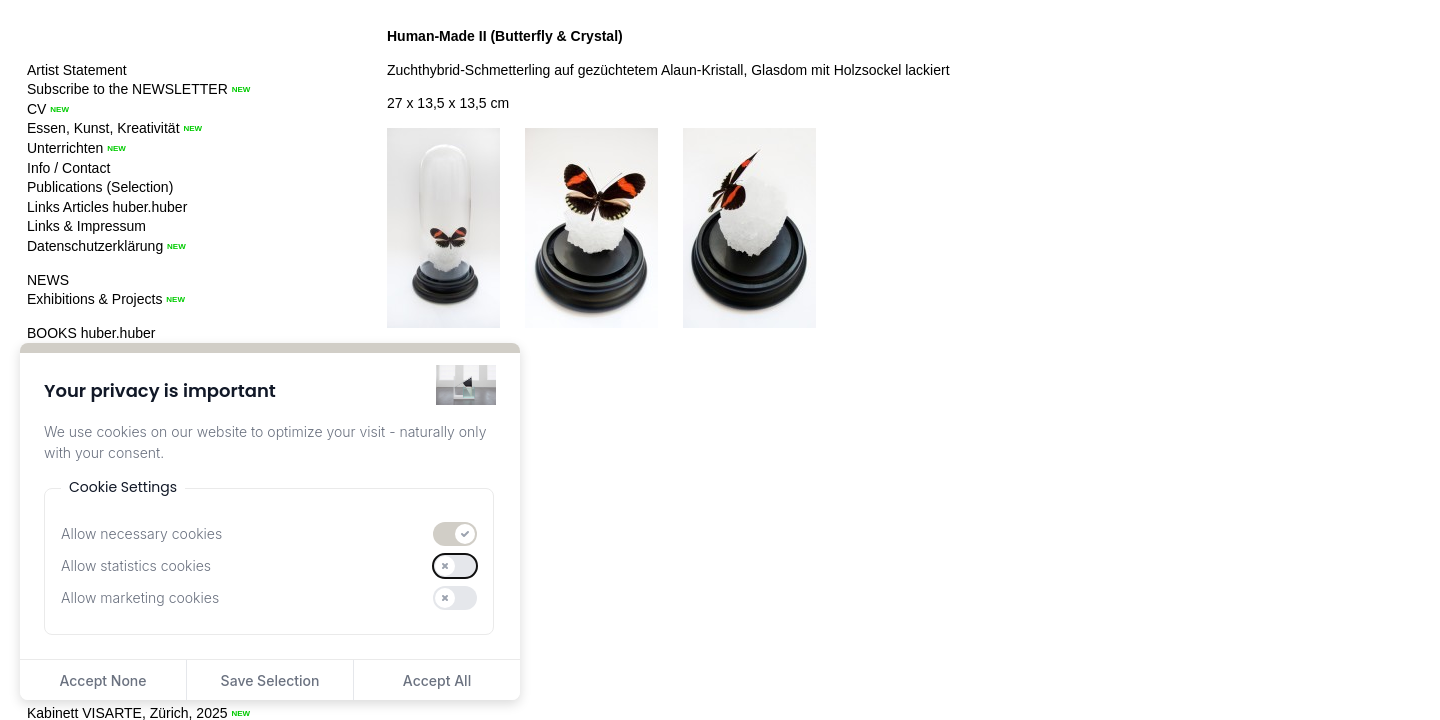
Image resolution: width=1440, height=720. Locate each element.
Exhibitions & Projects (94, 299)
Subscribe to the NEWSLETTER (127, 89)
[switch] (455, 534)
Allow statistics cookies (136, 565)
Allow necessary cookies (141, 533)
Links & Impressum (86, 226)
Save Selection (270, 680)
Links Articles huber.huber (107, 207)
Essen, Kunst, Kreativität (103, 128)
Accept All (437, 680)
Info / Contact (68, 168)
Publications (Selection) (100, 187)
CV (36, 109)
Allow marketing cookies (140, 597)
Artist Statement (77, 70)
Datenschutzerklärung (95, 246)
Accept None (102, 680)
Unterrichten (65, 148)
